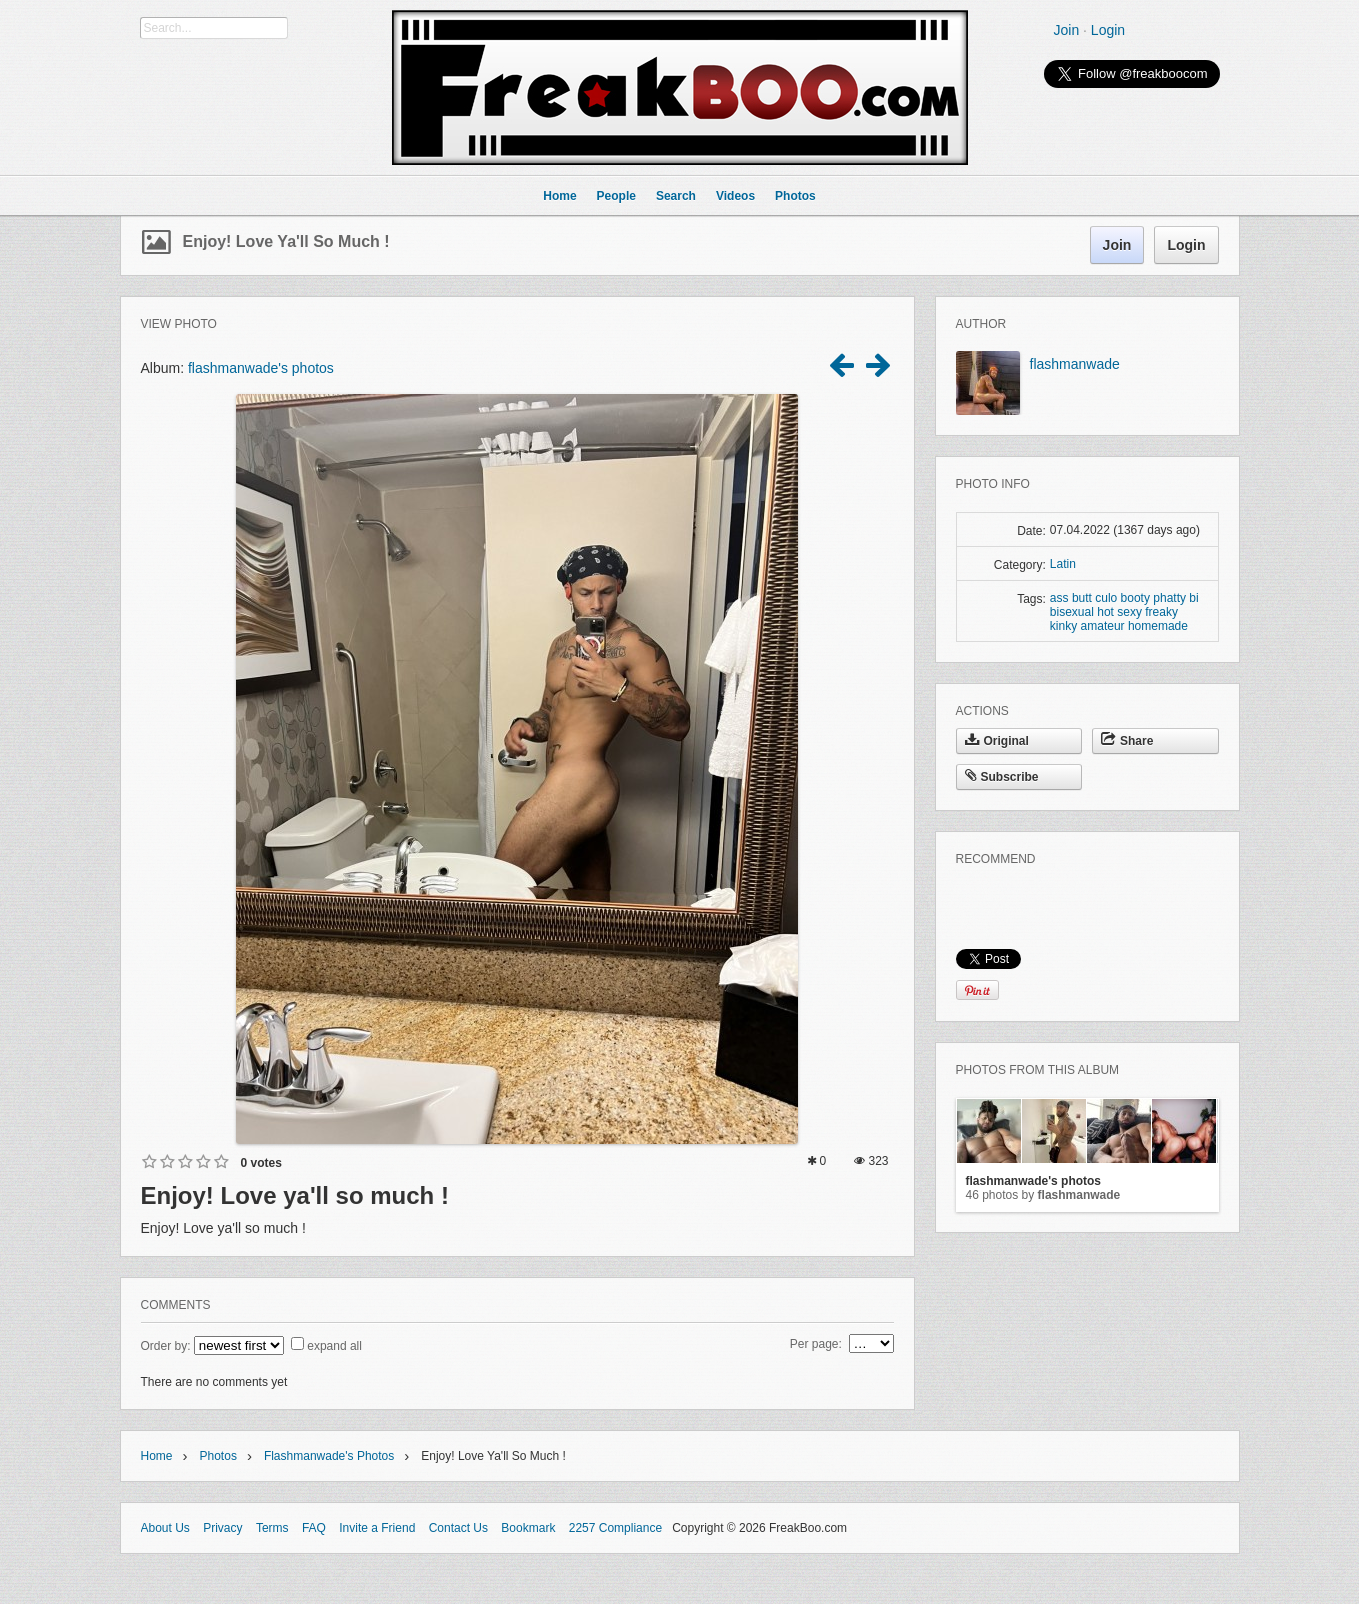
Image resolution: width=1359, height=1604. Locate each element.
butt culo (1094, 598)
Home (157, 1456)
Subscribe (1002, 777)
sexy (1129, 612)
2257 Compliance (615, 1528)
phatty (1169, 598)
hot (1105, 612)
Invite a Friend (377, 1528)
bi (1193, 598)
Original (997, 741)
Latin (1063, 564)
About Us (165, 1528)
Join (1067, 30)
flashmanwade (1075, 364)
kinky (1063, 626)
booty (1135, 598)
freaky (1161, 612)
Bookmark (528, 1528)
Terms (272, 1528)
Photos (218, 1456)
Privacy (222, 1528)
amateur (1103, 626)
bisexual (1072, 612)
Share (1127, 741)
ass (1059, 598)
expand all (334, 1346)
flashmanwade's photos (261, 368)
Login (1108, 30)
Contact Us (458, 1528)
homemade (1158, 626)
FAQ (314, 1528)
